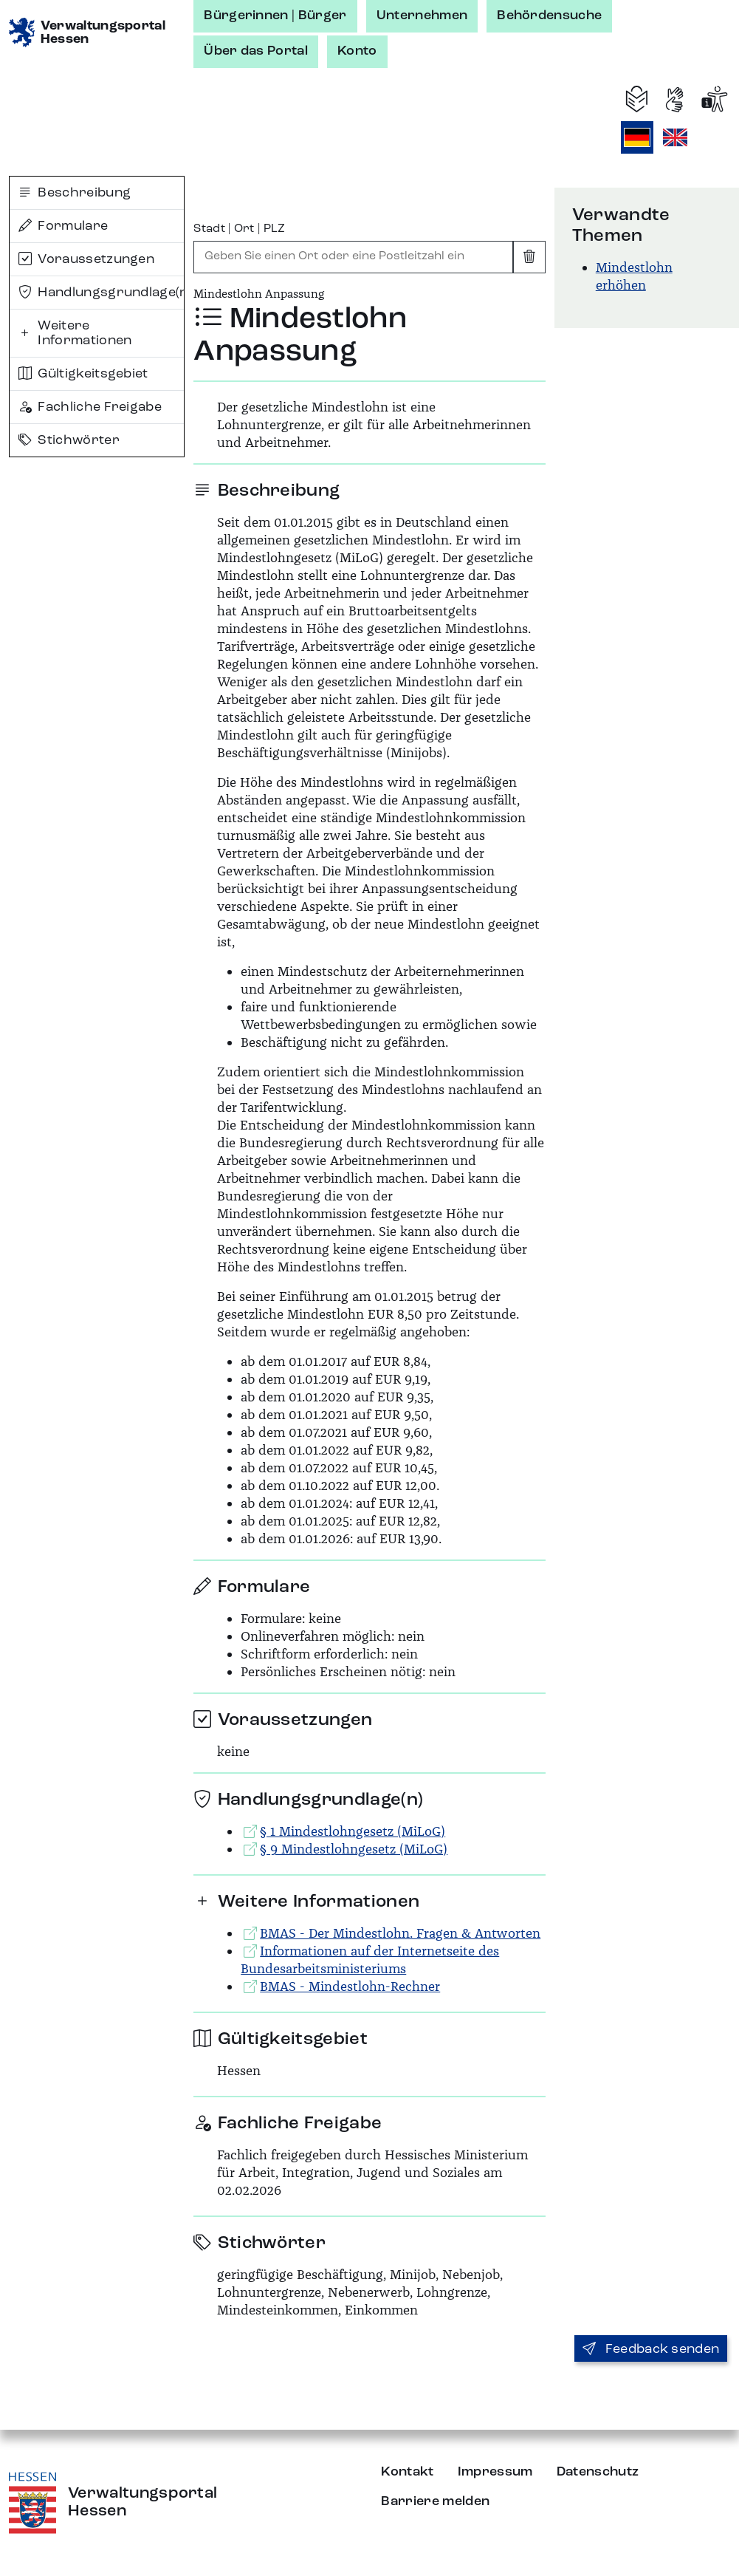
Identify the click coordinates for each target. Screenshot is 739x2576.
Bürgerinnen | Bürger (275, 15)
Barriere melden (435, 2501)
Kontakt (407, 2471)
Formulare (63, 226)
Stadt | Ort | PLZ (239, 229)
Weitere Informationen (75, 333)
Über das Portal (256, 51)
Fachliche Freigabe (90, 407)
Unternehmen (422, 15)
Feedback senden (650, 2349)
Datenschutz (598, 2471)
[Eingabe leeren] (529, 257)
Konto (357, 51)
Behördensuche (549, 15)
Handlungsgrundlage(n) (101, 292)
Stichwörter (69, 440)
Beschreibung (74, 192)
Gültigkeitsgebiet (83, 373)
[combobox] (353, 257)
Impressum (495, 2471)
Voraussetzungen (86, 259)
